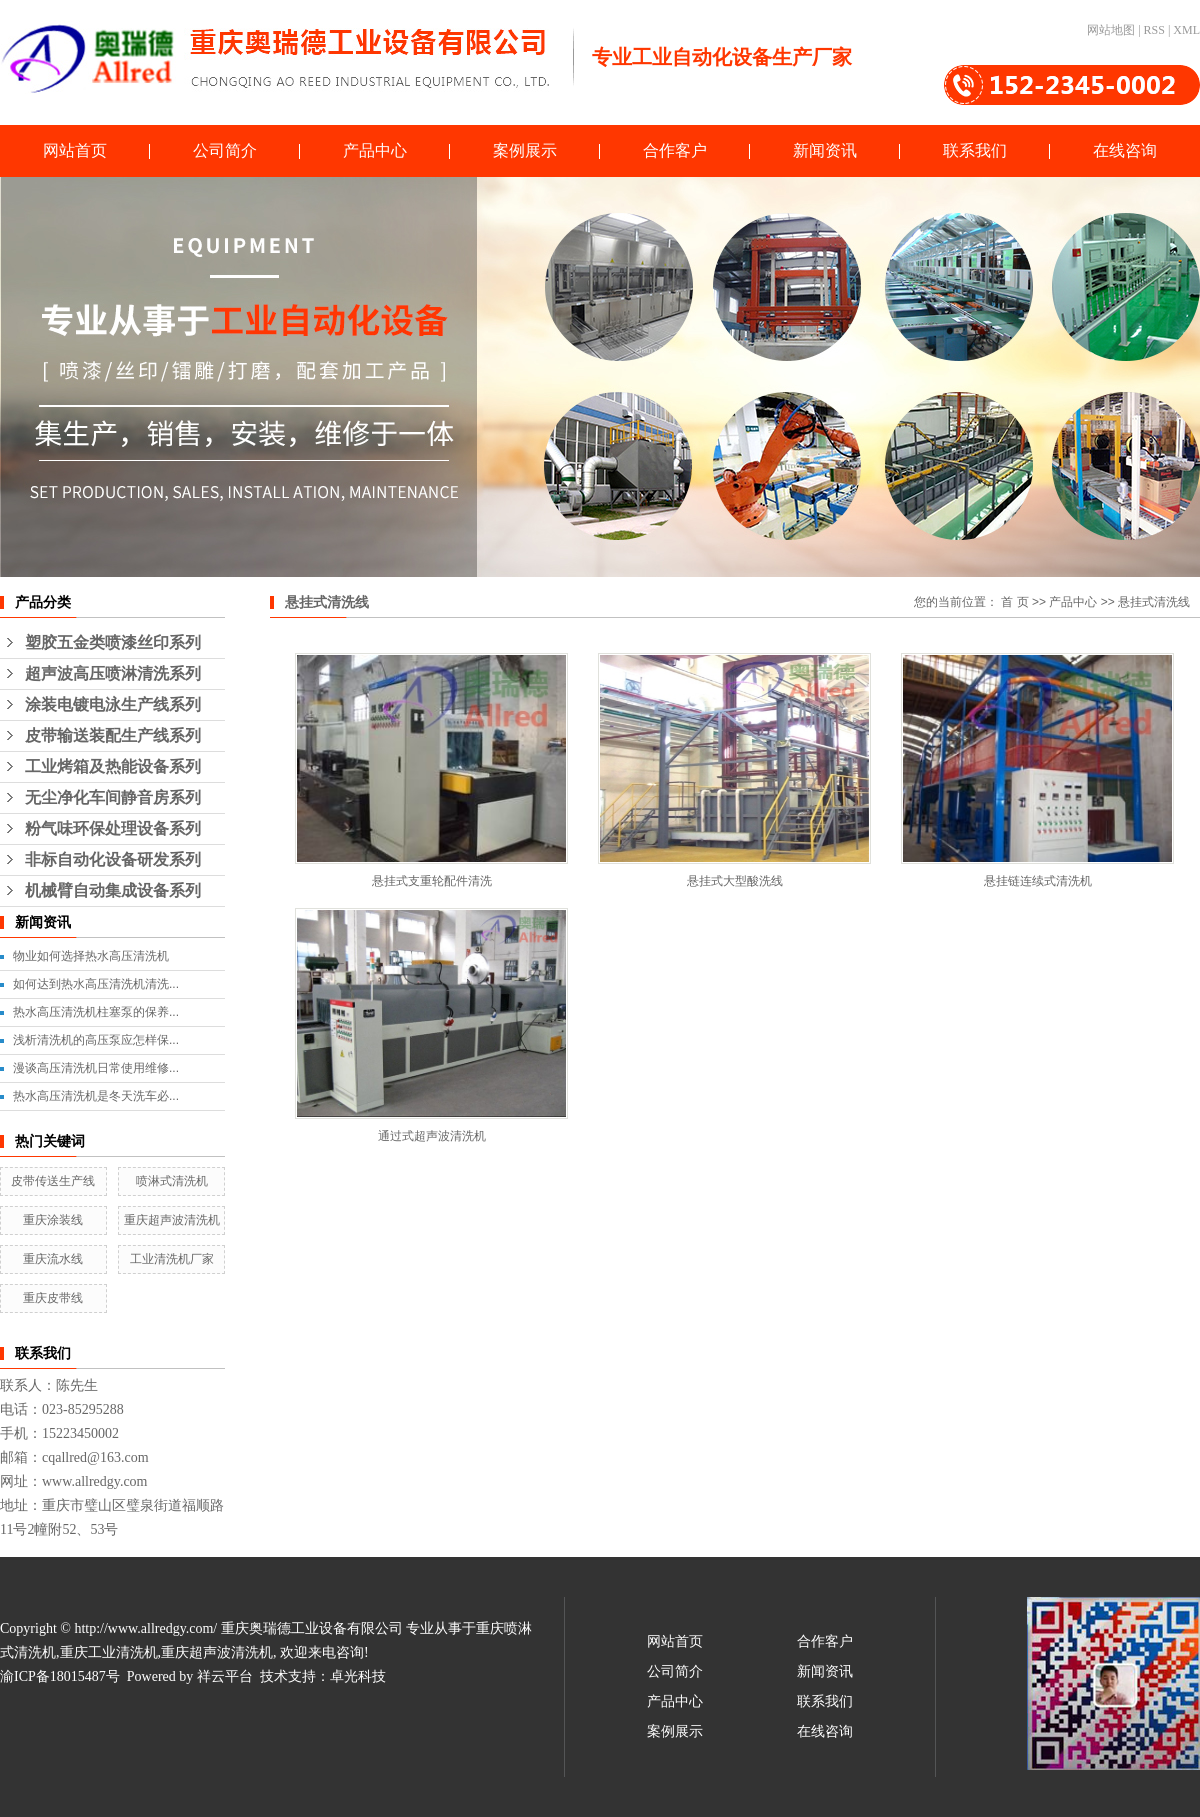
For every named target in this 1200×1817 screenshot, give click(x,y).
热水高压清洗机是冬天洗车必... (96, 1096)
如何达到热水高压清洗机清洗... (96, 984)
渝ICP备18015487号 (60, 1676)
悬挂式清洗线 (1154, 602)
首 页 (1014, 602)
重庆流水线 (53, 1259)
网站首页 (75, 150)
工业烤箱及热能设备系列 (113, 766)
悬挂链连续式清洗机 (1038, 881)
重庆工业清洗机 (109, 1652)
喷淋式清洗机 (172, 1181)
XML (1186, 30)
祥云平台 (225, 1676)
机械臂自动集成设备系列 (113, 890)
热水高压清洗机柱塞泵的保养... (96, 1012)
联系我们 (975, 150)
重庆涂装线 (53, 1220)
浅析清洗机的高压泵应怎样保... (96, 1040)
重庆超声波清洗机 (172, 1220)
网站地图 (1111, 30)
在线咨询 (1125, 150)
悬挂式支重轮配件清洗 (432, 881)
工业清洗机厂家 (172, 1259)
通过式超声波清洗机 (432, 1136)
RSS (1154, 30)
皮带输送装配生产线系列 (113, 735)
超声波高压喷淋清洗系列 (113, 673)
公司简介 (225, 150)
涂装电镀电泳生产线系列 (113, 704)
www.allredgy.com (95, 1481)
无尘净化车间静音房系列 (113, 797)
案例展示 (525, 150)
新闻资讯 (825, 150)
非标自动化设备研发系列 (113, 859)
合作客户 (675, 150)
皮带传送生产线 (53, 1181)
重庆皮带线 (53, 1298)
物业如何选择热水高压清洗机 (91, 956)
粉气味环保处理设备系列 (113, 828)
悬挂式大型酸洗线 (735, 881)
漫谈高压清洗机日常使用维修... (96, 1068)
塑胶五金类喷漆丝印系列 (113, 642)
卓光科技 (358, 1676)
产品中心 (375, 150)
